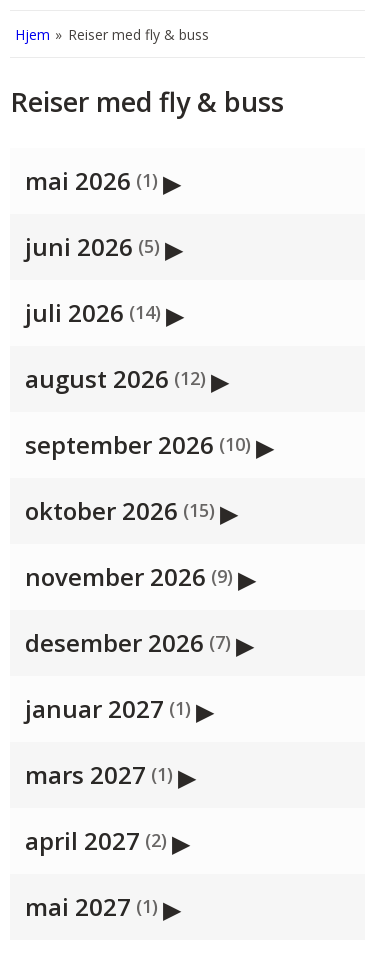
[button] (187, 181)
